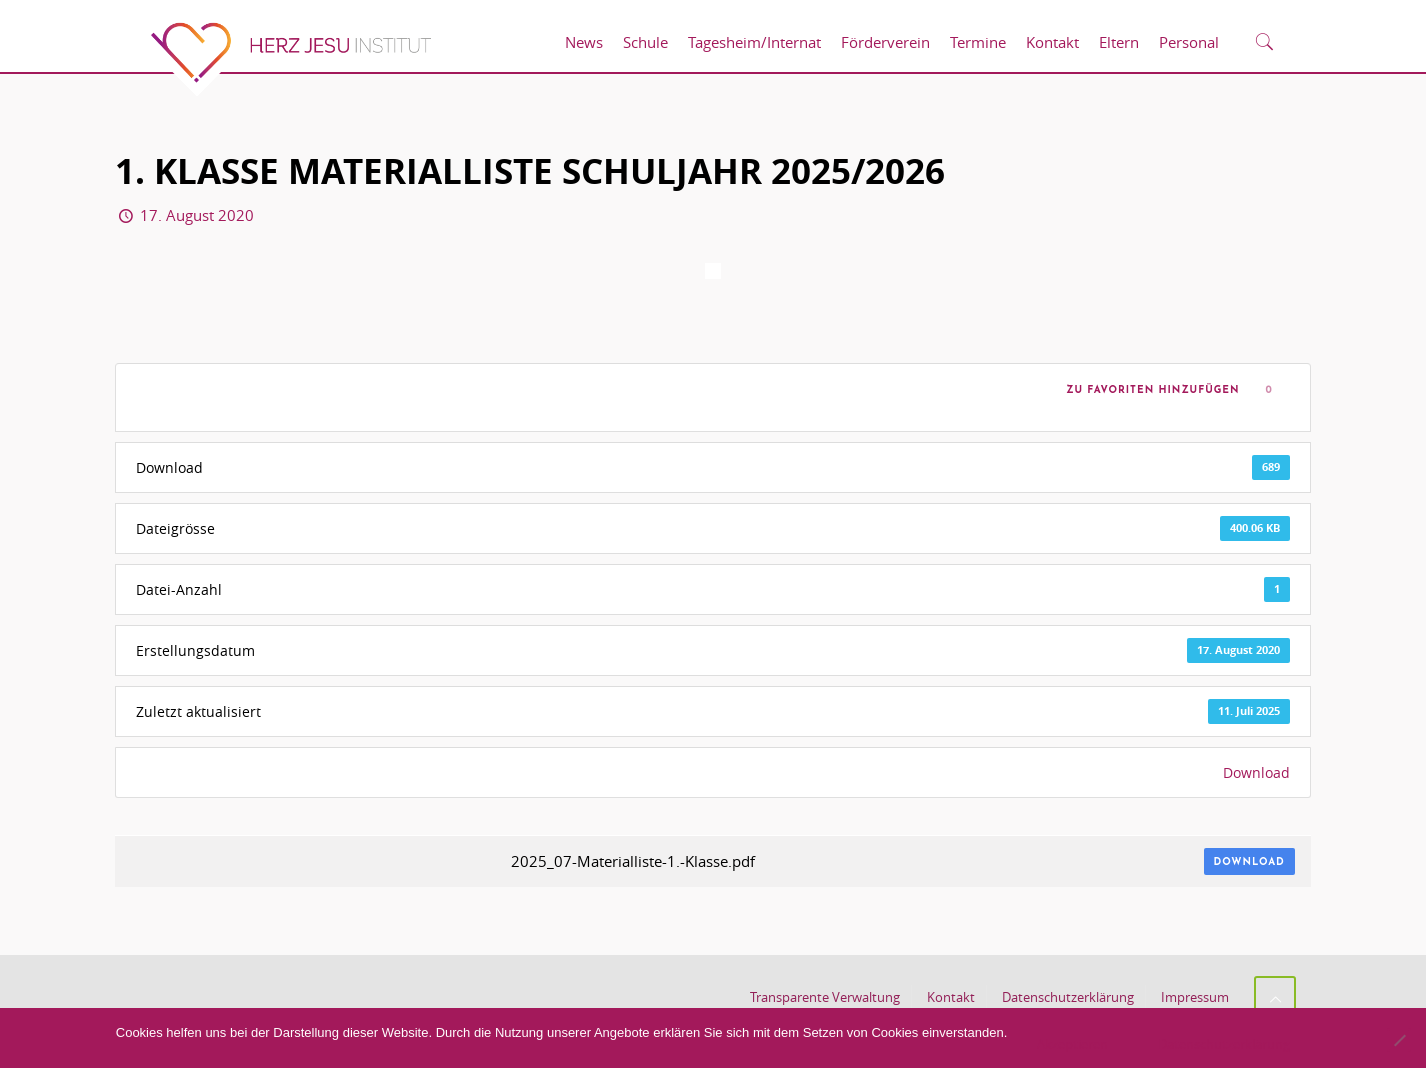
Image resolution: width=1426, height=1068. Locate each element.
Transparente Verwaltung (825, 997)
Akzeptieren (1072, 1044)
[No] (1399, 1040)
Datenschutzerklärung (1068, 997)
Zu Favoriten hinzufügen (1149, 390)
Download (1256, 772)
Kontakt (951, 997)
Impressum (1195, 997)
